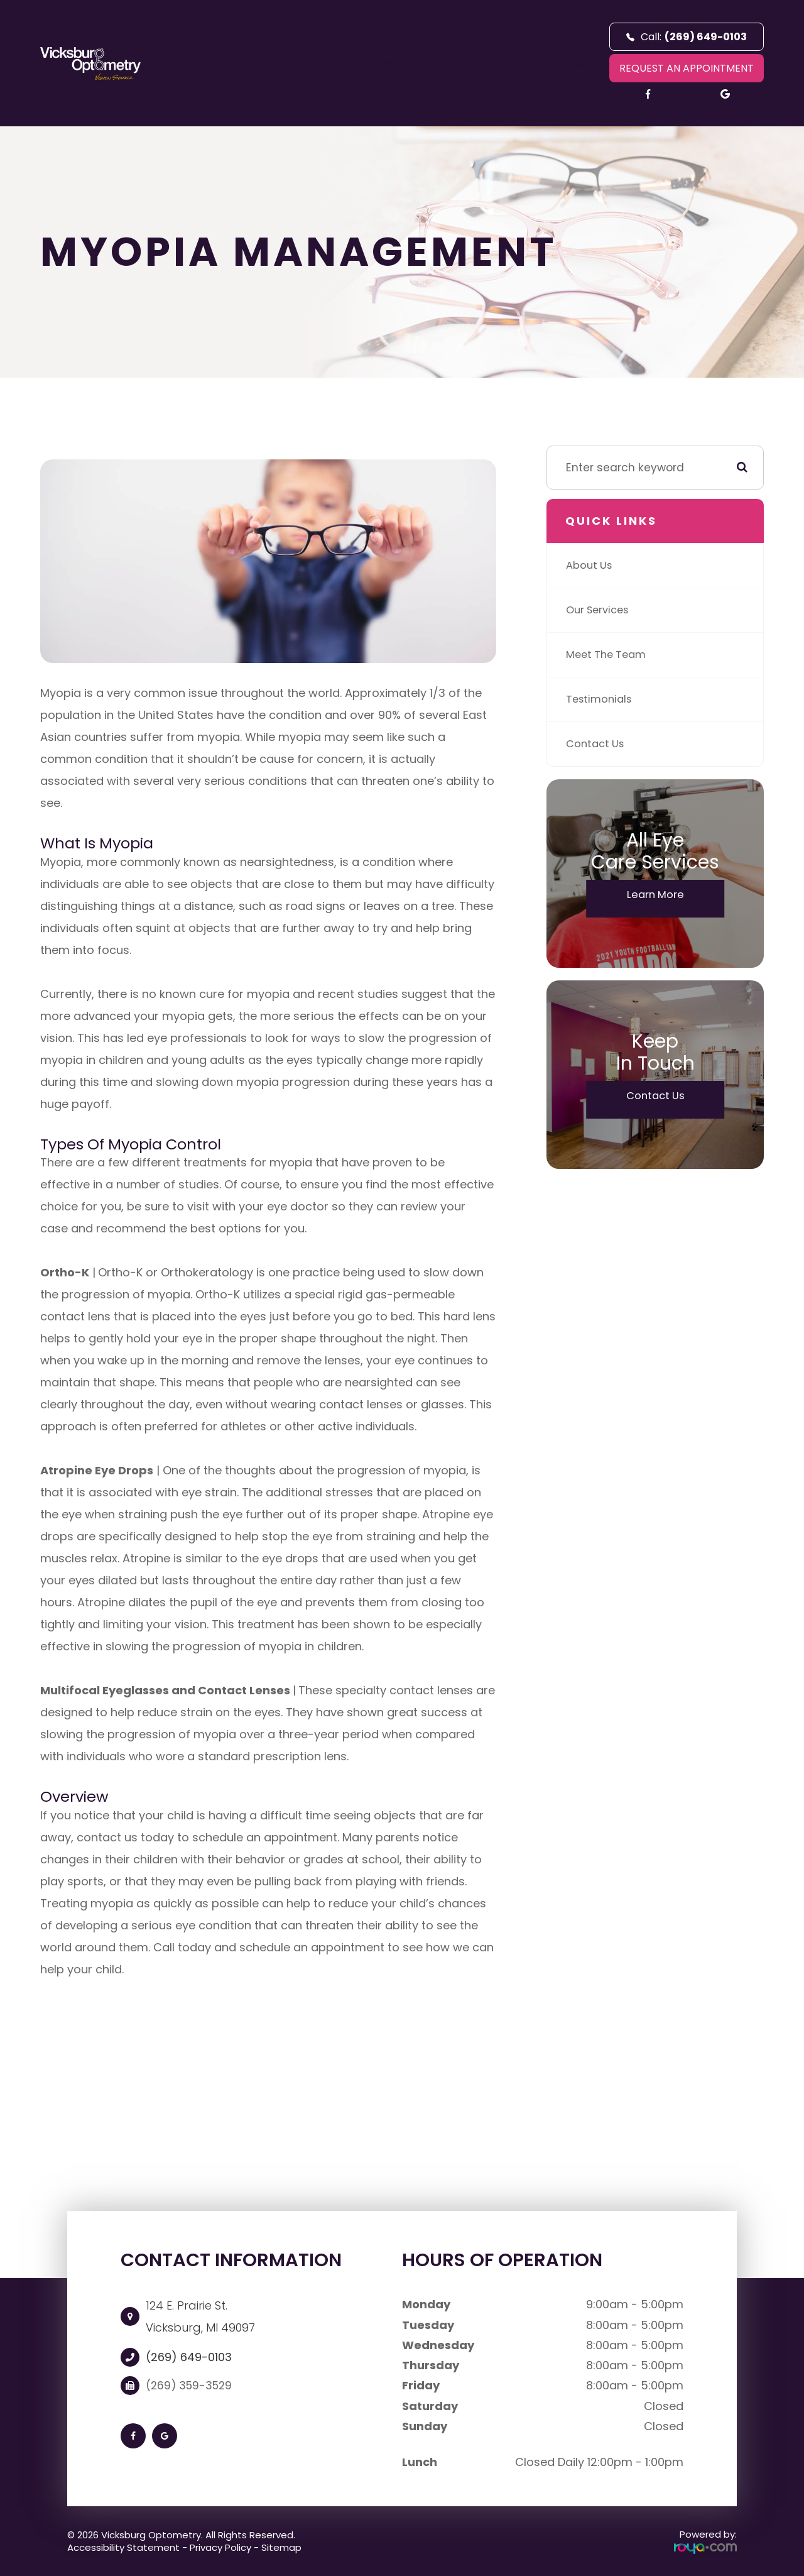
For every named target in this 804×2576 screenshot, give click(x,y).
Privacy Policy (220, 2547)
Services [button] (288, 63)
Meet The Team (609, 654)
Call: (686, 37)
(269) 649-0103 (189, 2357)
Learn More (655, 896)
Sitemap (281, 2547)
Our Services (600, 610)
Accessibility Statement (123, 2547)
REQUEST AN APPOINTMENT (686, 68)
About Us (590, 565)
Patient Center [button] (464, 63)
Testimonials (601, 699)
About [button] (227, 63)
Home (179, 63)
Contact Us (553, 63)
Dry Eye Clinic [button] (366, 63)
